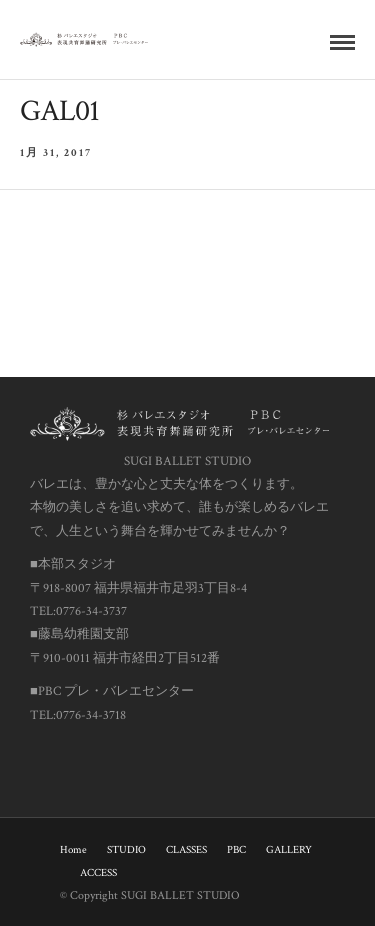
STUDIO (126, 850)
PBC (236, 850)
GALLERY (289, 850)
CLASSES (186, 850)
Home (73, 850)
